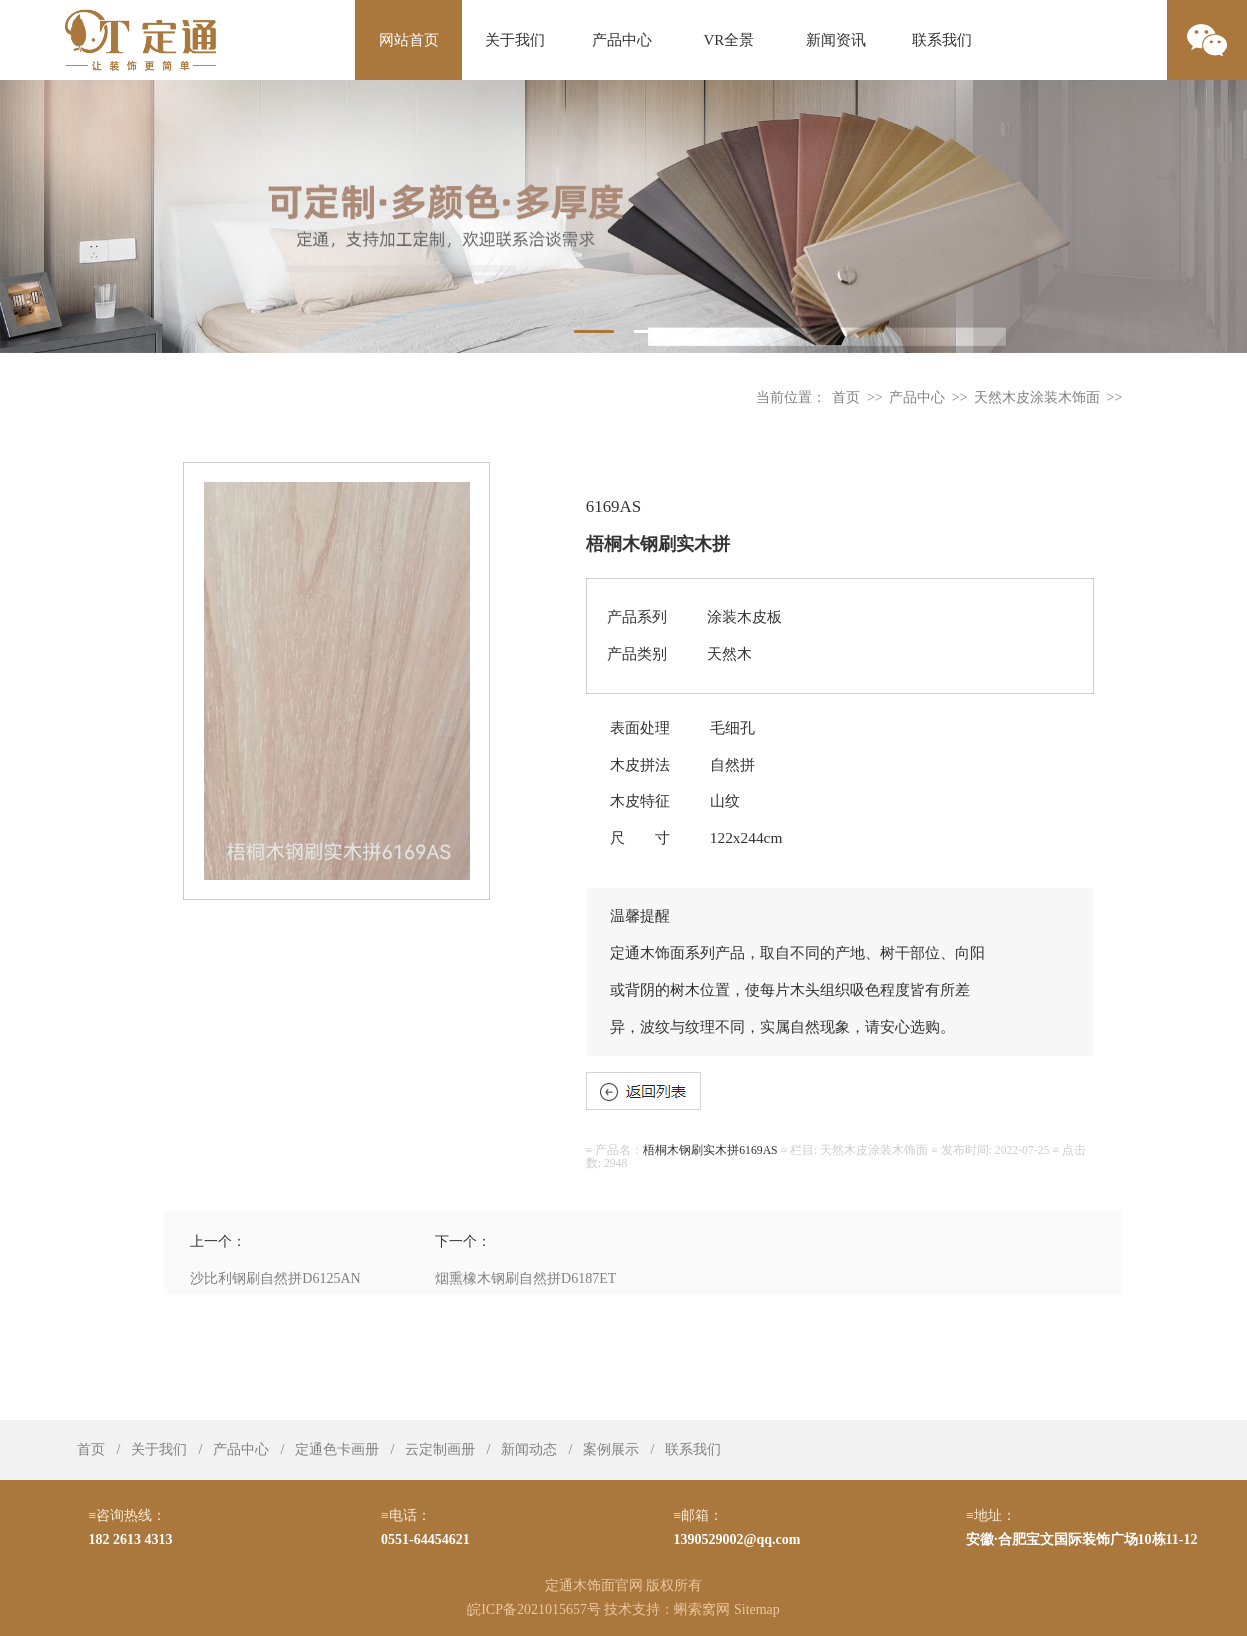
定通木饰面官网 (594, 1585)
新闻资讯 (836, 40)
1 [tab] (594, 331)
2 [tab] (654, 331)
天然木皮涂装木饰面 (1037, 397)
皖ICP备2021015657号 (534, 1609)
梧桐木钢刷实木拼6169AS (710, 1150)
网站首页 (409, 40)
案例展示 (611, 1449)
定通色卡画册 (337, 1449)
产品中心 (622, 40)
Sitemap (757, 1609)
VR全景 (729, 40)
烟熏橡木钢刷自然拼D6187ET (525, 1278)
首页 (846, 397)
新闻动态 (529, 1449)
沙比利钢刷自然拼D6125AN (275, 1278)
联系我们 (942, 40)
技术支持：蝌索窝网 (667, 1609)
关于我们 (515, 40)
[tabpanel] (623, 216)
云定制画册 (440, 1449)
